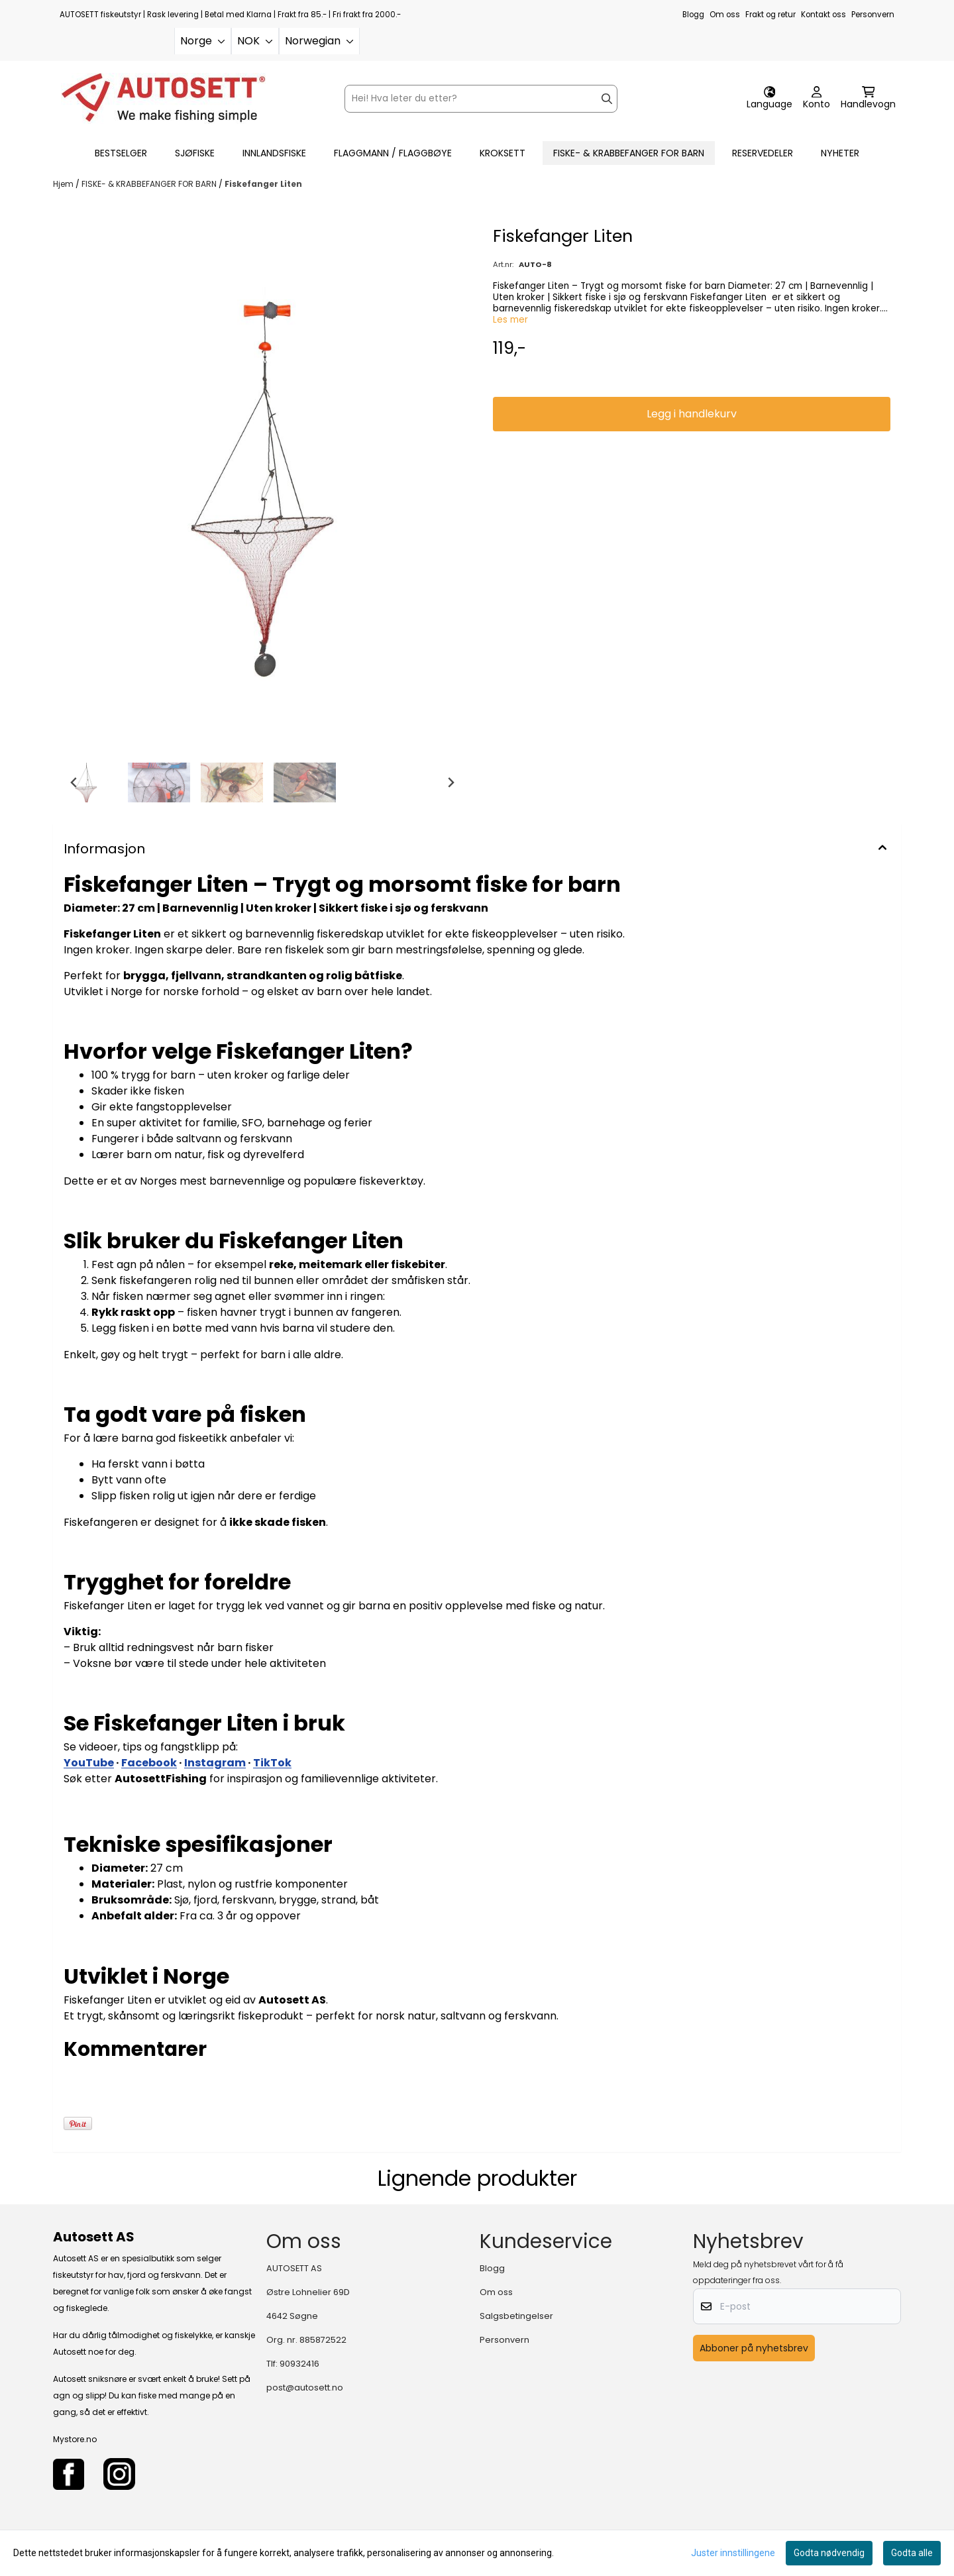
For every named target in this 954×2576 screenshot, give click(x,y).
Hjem (64, 183)
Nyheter (840, 153)
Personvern (872, 14)
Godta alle (912, 2553)
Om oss (725, 14)
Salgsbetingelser (516, 2316)
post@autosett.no (304, 2387)
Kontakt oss (823, 14)
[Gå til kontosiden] (816, 99)
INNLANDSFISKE (274, 153)
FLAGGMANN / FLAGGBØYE (393, 153)
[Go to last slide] (74, 782)
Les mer (510, 319)
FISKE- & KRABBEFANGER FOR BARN (628, 153)
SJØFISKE (195, 153)
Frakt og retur (770, 14)
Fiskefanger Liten (263, 183)
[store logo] (163, 98)
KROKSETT (502, 153)
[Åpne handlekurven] (868, 99)
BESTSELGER (121, 153)
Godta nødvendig (829, 2553)
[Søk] (480, 99)
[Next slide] (450, 782)
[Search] (607, 99)
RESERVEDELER (762, 153)
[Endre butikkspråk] (769, 99)
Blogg (693, 14)
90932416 (299, 2363)
